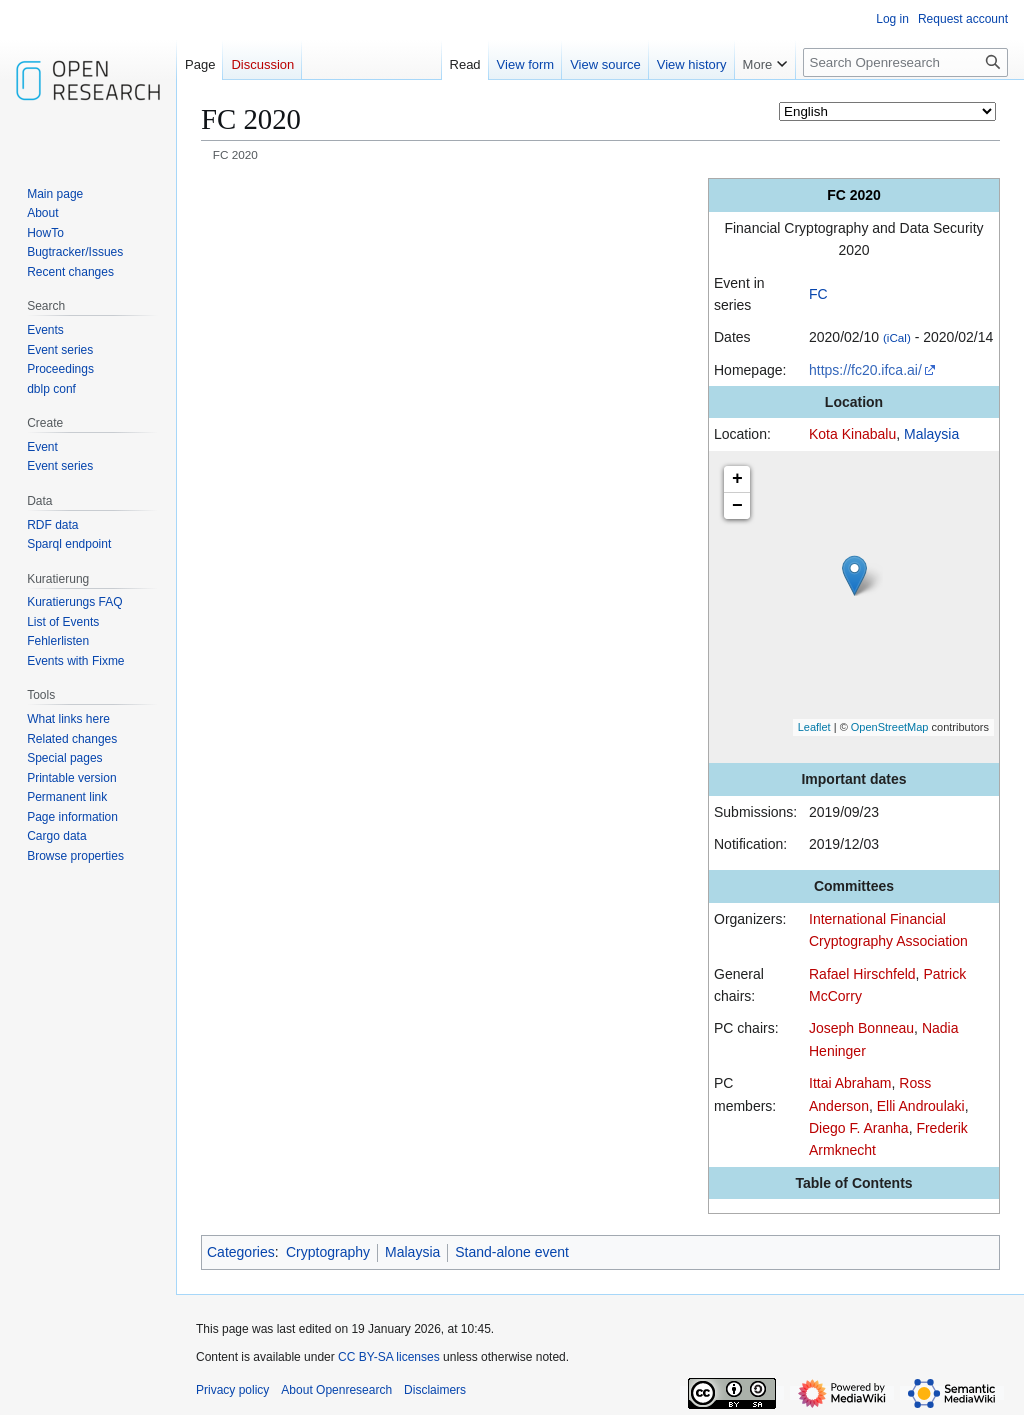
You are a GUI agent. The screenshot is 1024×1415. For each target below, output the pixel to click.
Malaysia (931, 434)
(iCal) (897, 337)
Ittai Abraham (850, 1083)
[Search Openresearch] (905, 62)
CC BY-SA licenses (389, 1357)
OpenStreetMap (890, 727)
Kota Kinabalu (852, 434)
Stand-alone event (512, 1252)
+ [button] (737, 479)
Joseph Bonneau (861, 1028)
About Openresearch (336, 1390)
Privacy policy (232, 1390)
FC (818, 294)
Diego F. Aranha (859, 1128)
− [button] (737, 506)
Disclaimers (435, 1390)
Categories (241, 1252)
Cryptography (328, 1252)
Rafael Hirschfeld (862, 974)
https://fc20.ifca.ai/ (865, 370)
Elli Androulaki (921, 1106)
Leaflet (814, 727)
